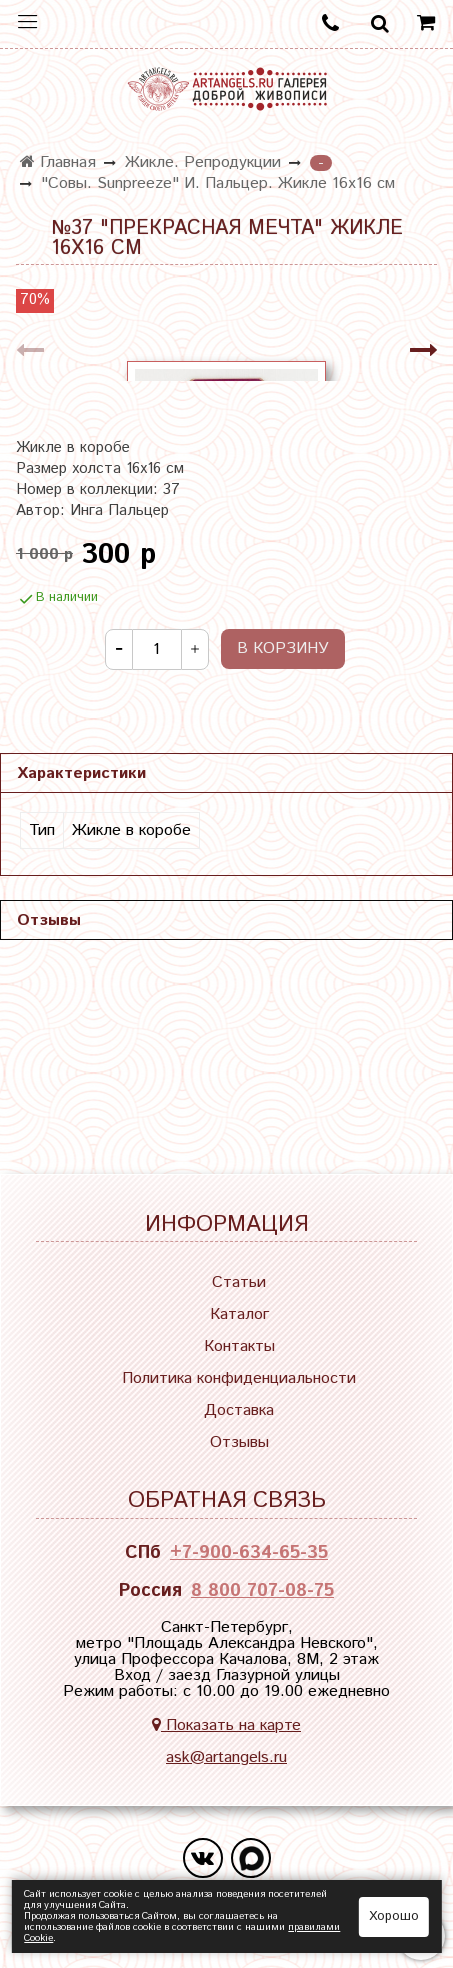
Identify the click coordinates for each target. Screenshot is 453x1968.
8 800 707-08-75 (262, 1591)
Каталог (239, 1314)
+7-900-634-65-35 (249, 1553)
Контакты (239, 1346)
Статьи (239, 1282)
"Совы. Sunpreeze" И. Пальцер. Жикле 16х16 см (218, 183)
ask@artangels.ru (226, 1757)
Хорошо (394, 1916)
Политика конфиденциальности (239, 1378)
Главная (58, 162)
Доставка (239, 1410)
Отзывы (239, 1442)
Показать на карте (226, 1725)
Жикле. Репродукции (203, 162)
